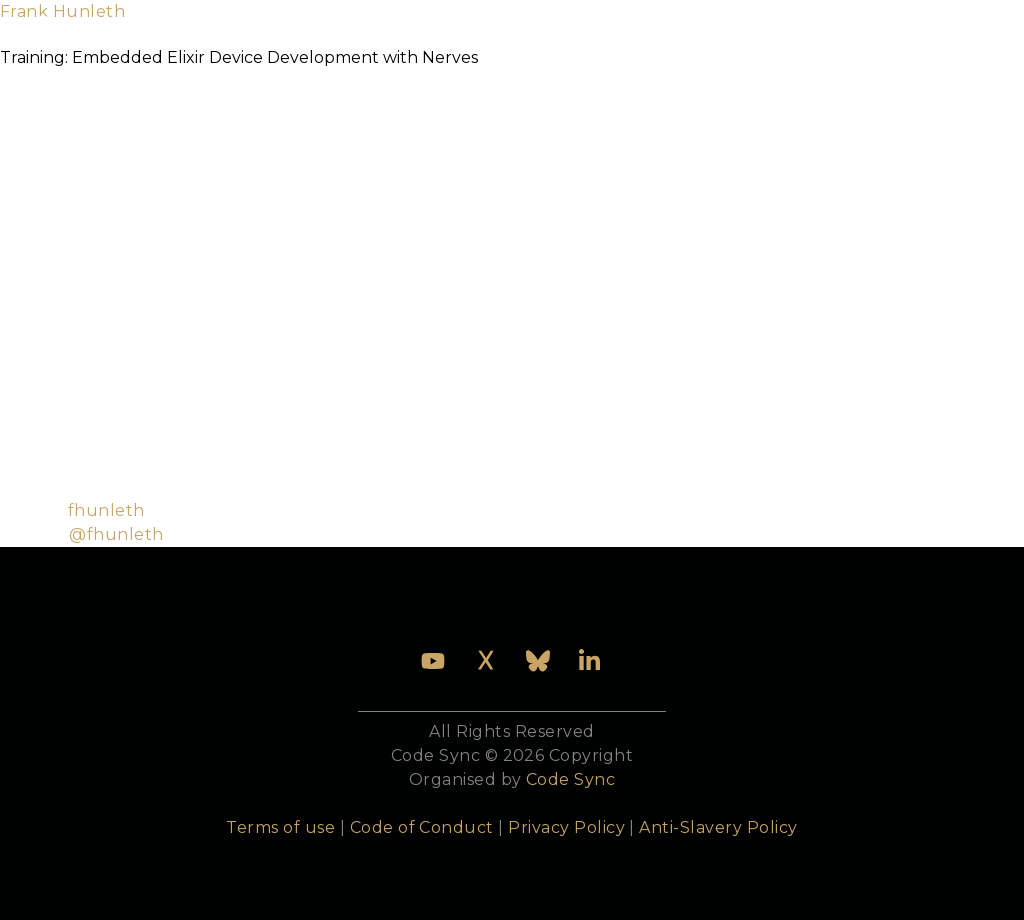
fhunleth (106, 510)
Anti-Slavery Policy (718, 827)
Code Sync (570, 779)
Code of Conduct (422, 827)
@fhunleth (116, 534)
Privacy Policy (566, 827)
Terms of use (280, 827)
